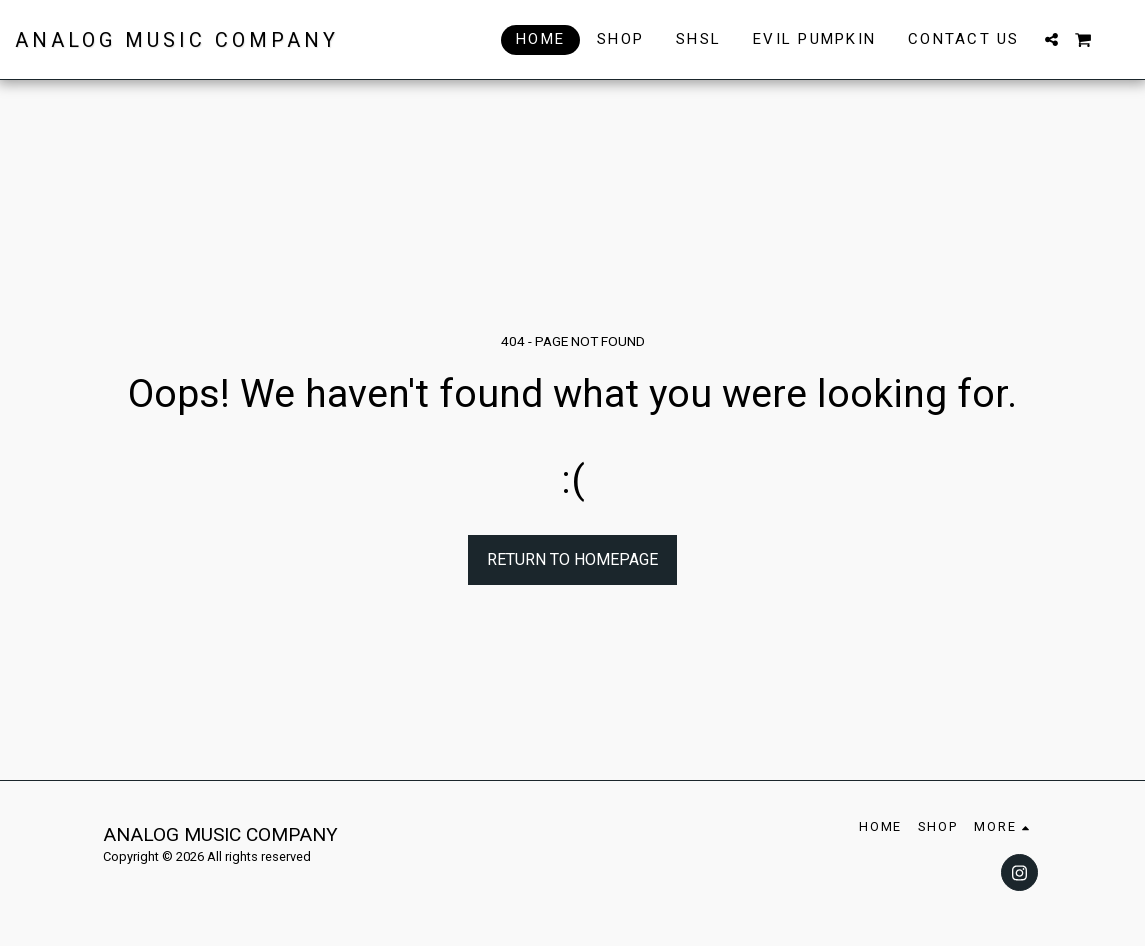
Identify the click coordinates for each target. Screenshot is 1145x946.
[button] (1051, 39)
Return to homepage (572, 559)
